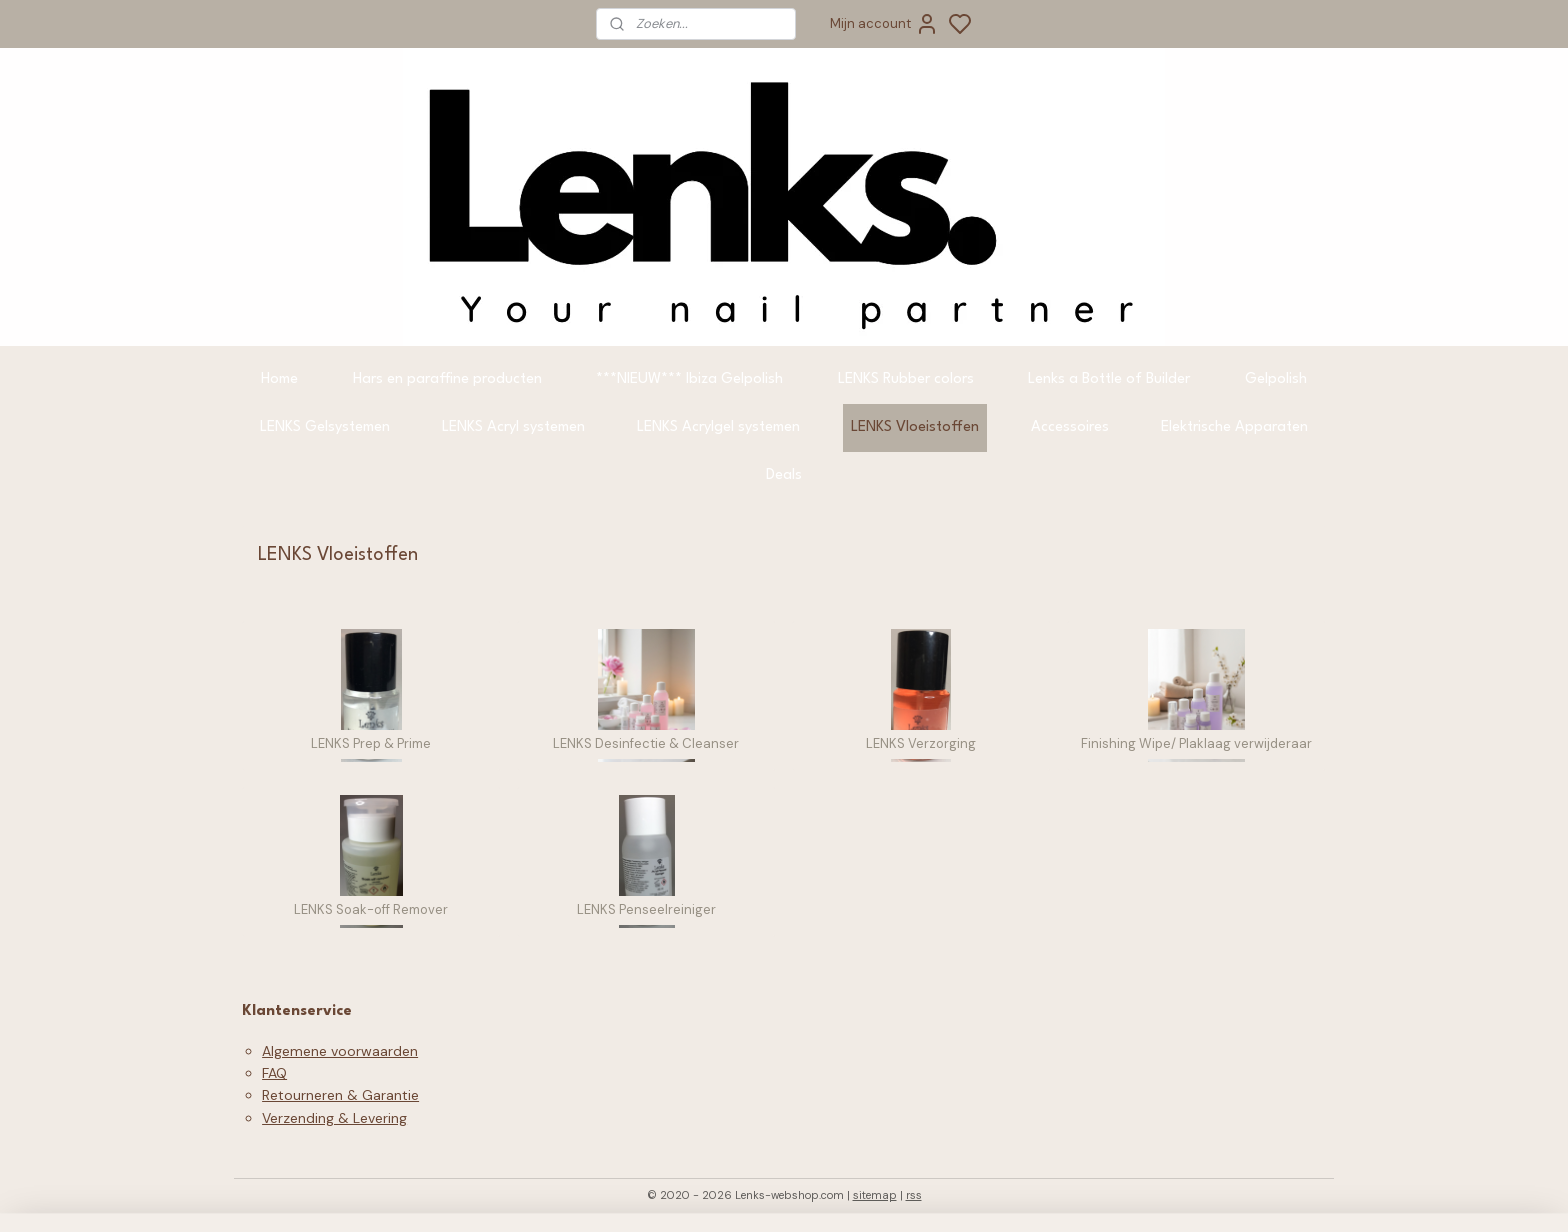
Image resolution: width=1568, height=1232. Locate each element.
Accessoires (1070, 427)
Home (279, 379)
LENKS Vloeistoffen (915, 427)
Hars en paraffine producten (447, 379)
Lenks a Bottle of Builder (1109, 379)
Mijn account (884, 24)
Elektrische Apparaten (1234, 427)
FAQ (274, 1073)
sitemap (875, 1195)
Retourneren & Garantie (340, 1095)
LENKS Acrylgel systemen (718, 427)
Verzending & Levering (334, 1118)
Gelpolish (1276, 379)
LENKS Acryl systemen (513, 427)
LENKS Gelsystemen (325, 427)
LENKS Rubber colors (906, 379)
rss (914, 1195)
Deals (784, 475)
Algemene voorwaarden (340, 1051)
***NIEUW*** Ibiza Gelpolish (689, 379)
